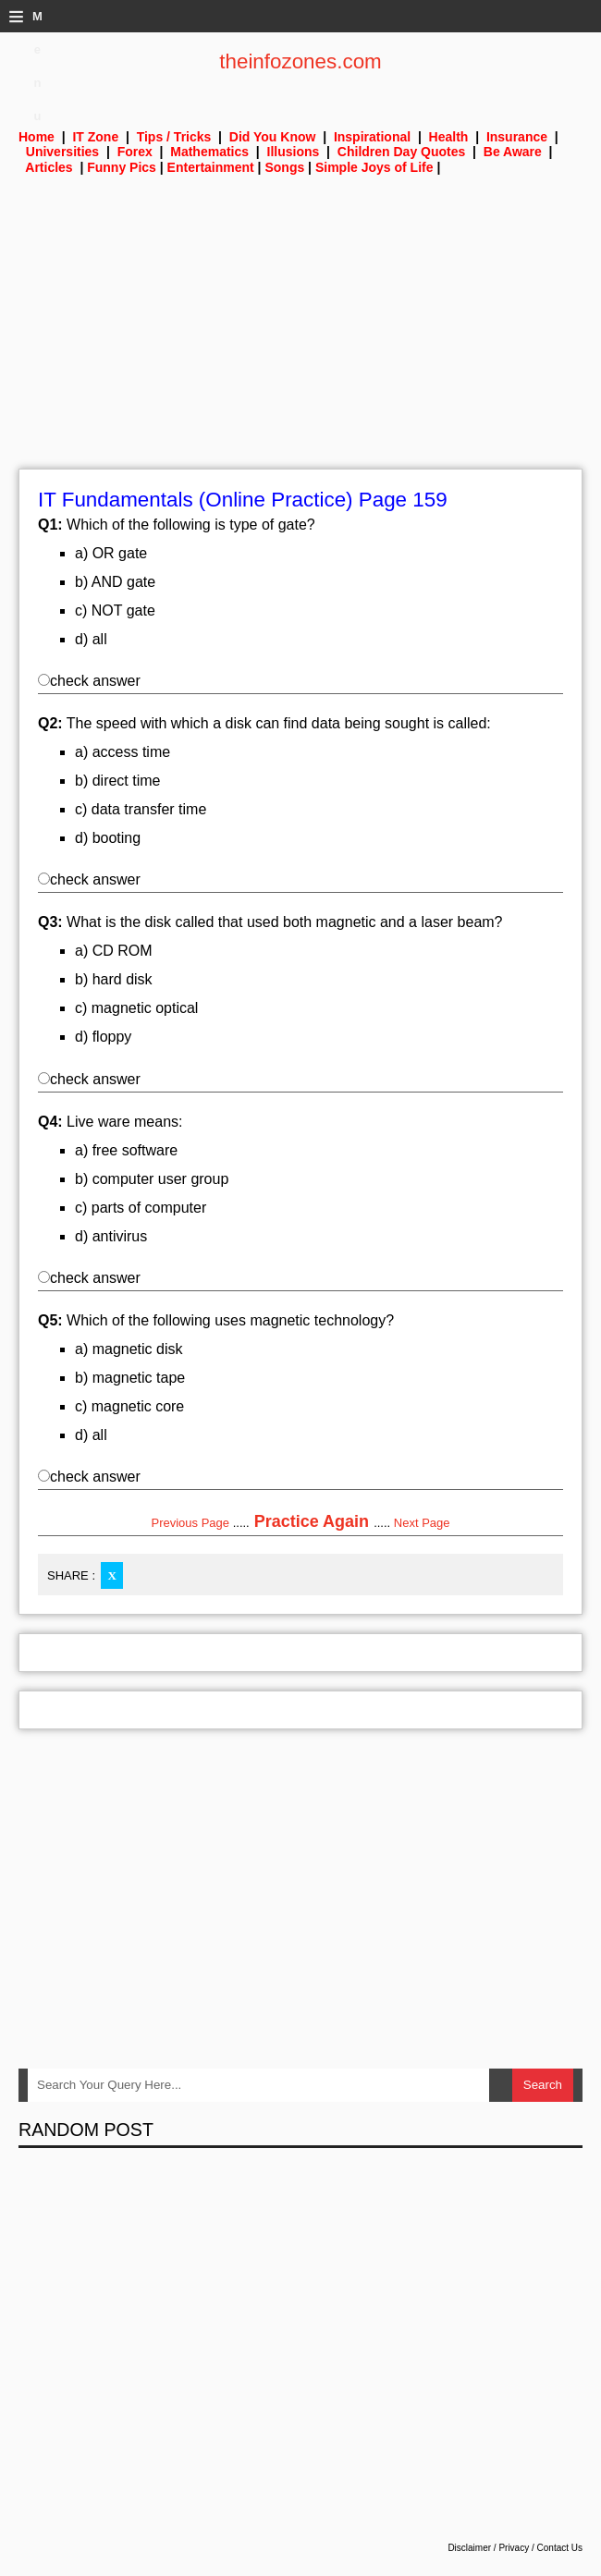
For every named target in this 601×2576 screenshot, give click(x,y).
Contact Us (560, 2548)
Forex (135, 151)
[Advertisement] (300, 339)
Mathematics (209, 151)
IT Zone (95, 136)
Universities (62, 151)
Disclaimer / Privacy (488, 2548)
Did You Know (272, 136)
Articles (48, 167)
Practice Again (311, 1521)
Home (36, 136)
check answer (89, 681)
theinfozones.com (300, 61)
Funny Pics (121, 167)
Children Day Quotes (401, 151)
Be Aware (513, 151)
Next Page (422, 1523)
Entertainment (210, 167)
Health (449, 136)
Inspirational (372, 136)
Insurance (516, 136)
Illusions (293, 151)
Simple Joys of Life (374, 167)
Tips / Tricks (174, 136)
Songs (284, 167)
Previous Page (190, 1523)
